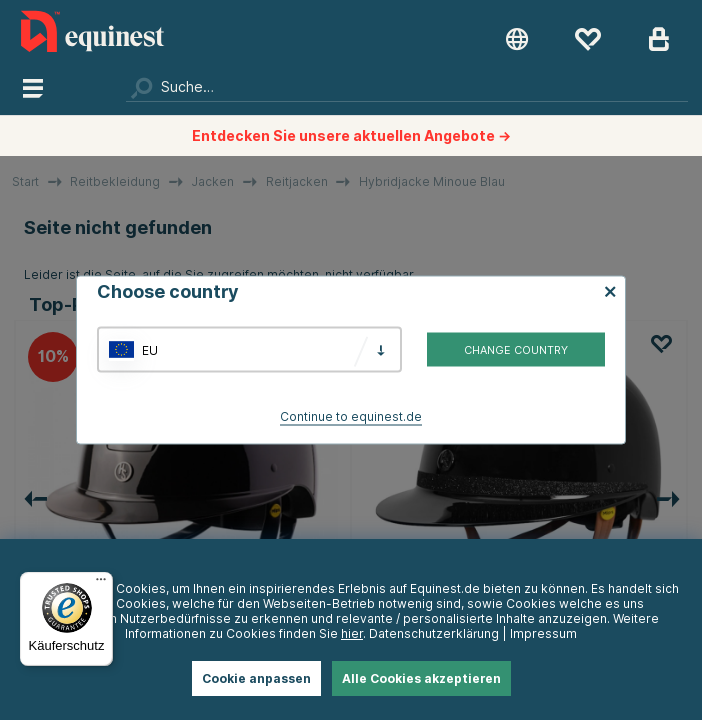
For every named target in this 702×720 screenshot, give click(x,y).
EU (150, 349)
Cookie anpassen (256, 678)
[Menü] (101, 584)
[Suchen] (407, 87)
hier (352, 633)
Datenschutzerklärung (434, 633)
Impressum (543, 633)
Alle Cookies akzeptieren (421, 678)
